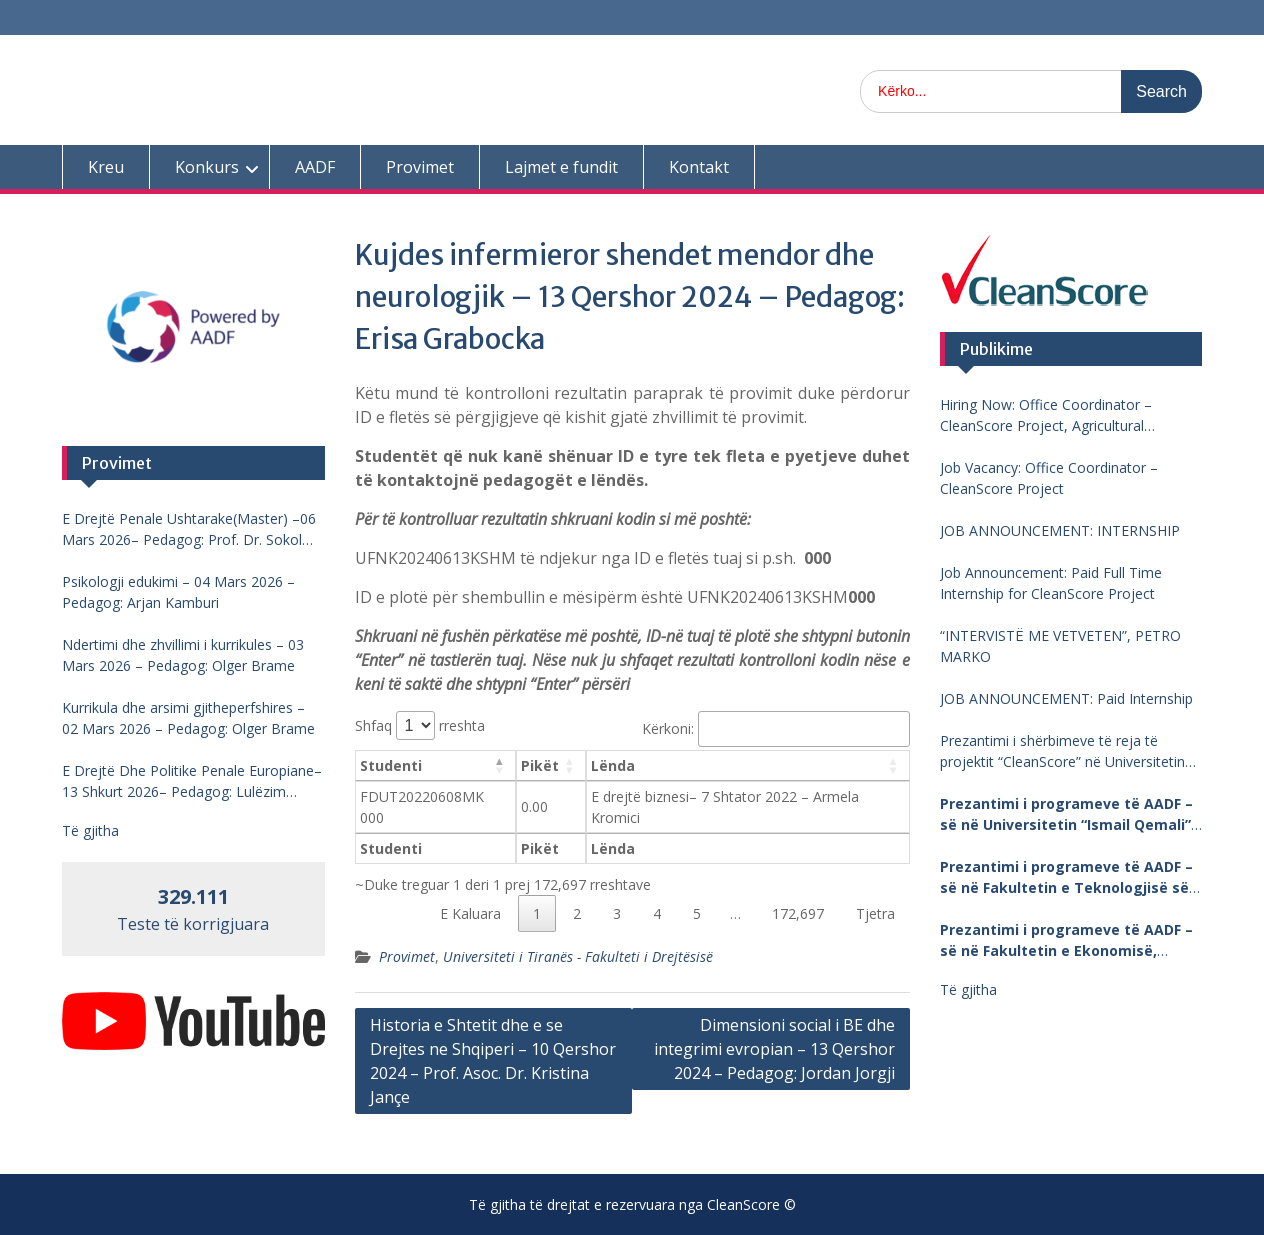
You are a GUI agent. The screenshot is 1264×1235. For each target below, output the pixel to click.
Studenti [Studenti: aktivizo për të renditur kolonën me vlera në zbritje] (391, 765)
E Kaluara (470, 913)
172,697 (798, 913)
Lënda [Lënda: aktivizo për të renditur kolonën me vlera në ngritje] (613, 765)
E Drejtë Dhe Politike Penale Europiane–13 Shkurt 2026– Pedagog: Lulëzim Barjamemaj (192, 781)
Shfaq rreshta (420, 725)
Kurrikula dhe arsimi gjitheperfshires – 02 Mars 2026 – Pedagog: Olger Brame (188, 718)
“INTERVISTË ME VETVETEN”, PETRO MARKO (1060, 646)
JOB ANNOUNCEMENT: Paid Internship (1066, 698)
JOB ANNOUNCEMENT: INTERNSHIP (1060, 530)
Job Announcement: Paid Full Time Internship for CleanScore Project (1051, 583)
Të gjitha (968, 989)
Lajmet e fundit (561, 167)
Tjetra (875, 913)
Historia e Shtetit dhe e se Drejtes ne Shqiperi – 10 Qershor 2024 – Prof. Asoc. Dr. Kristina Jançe (493, 1061)
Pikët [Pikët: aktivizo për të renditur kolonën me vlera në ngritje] (540, 765)
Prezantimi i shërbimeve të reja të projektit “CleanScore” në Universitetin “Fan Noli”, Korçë (1062, 751)
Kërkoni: (775, 728)
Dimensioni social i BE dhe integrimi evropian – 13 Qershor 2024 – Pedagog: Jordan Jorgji (774, 1049)
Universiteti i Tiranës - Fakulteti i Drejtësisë (578, 956)
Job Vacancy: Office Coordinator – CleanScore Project (1049, 478)
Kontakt (699, 167)
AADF (315, 167)
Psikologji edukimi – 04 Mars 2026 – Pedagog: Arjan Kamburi (178, 592)
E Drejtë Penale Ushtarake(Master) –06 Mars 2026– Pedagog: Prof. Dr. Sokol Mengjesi (189, 529)
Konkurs (207, 167)
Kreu (106, 167)
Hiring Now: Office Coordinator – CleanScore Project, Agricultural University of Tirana (1046, 415)
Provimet (420, 167)
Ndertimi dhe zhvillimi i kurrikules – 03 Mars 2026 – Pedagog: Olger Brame (183, 655)
